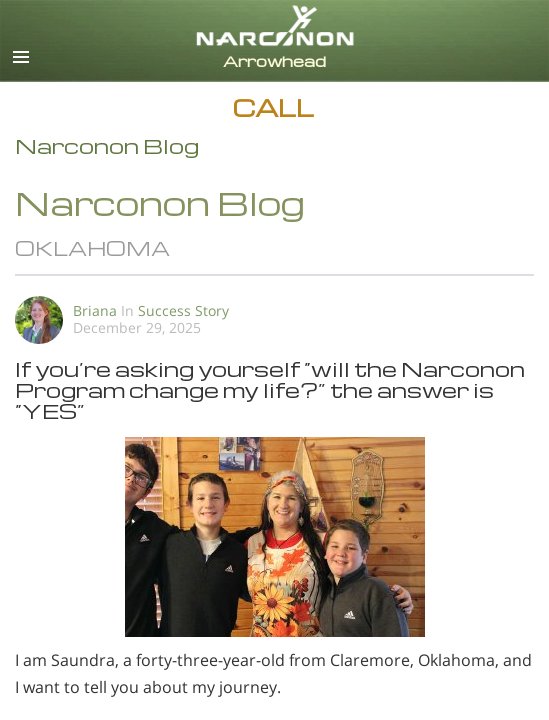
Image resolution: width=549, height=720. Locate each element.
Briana (95, 310)
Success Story (183, 310)
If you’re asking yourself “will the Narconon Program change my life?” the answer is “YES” (270, 389)
